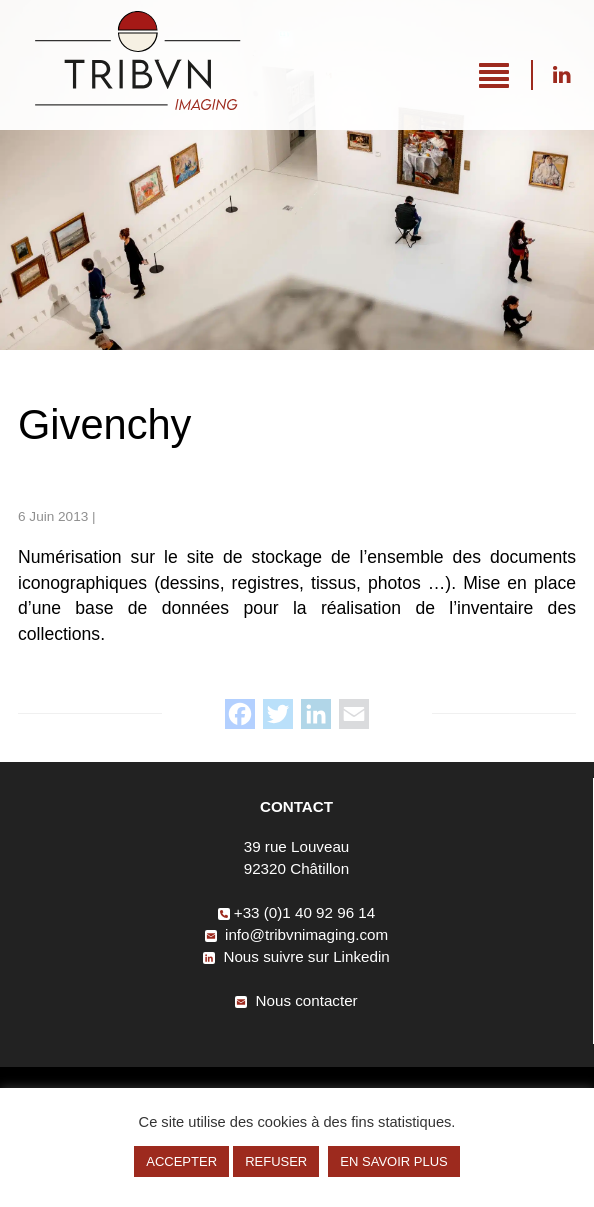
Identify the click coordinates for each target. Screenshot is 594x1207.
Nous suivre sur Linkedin (561, 75)
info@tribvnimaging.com (296, 934)
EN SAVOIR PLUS (393, 1161)
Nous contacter (296, 1000)
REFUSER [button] (276, 1161)
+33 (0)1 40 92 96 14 (296, 912)
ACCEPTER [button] (181, 1161)
